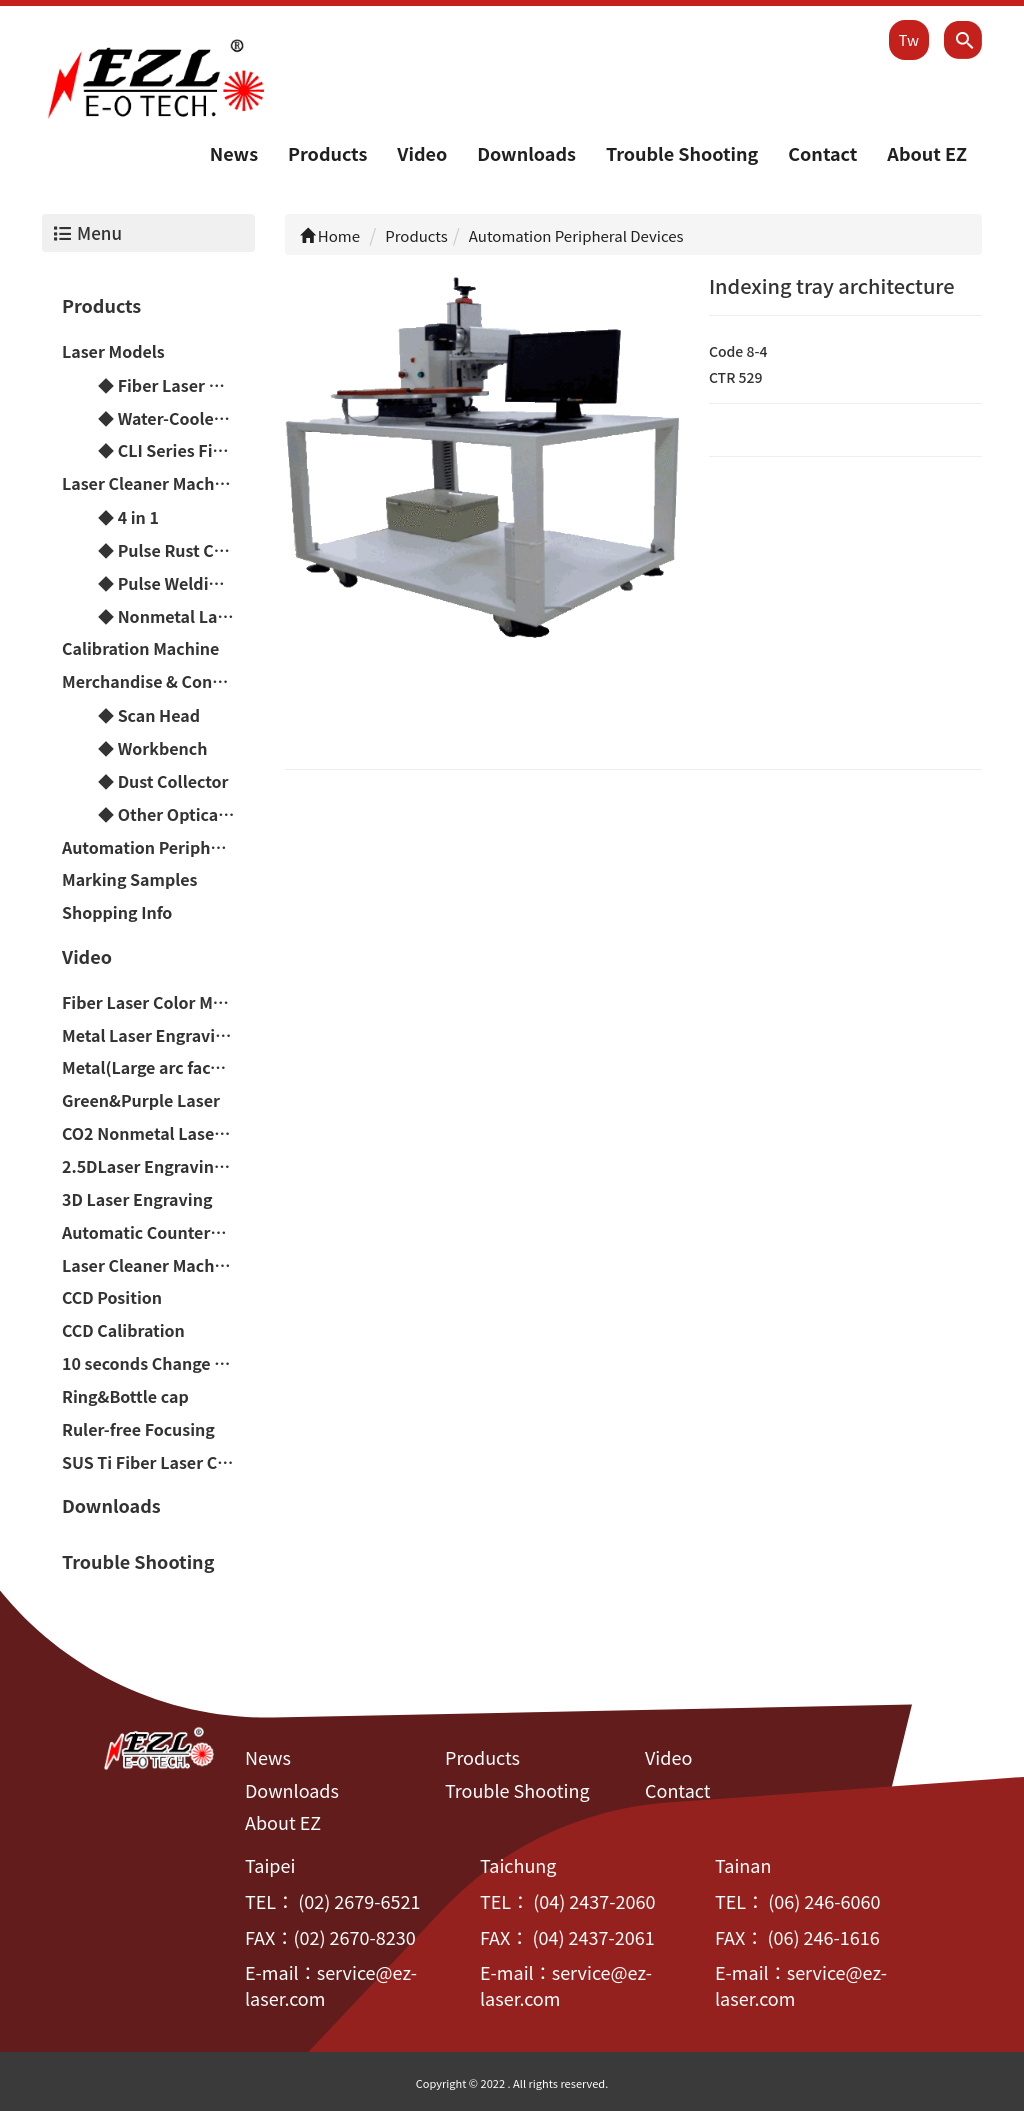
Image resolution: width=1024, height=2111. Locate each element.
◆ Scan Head (149, 715)
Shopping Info (117, 912)
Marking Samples (130, 879)
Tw (909, 39)
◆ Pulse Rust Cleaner (176, 550)
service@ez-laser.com (331, 1986)
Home (330, 235)
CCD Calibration (123, 1330)
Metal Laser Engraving (148, 1035)
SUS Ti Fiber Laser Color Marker (158, 1462)
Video (422, 153)
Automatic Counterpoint (157, 1232)
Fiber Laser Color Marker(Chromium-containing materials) (158, 1002)
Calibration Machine (140, 649)
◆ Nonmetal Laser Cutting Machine (176, 616)
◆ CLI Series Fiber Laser (176, 451)
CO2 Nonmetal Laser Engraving (158, 1133)
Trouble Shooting (682, 153)
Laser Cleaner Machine (150, 483)
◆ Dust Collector (163, 781)
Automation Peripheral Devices (158, 847)
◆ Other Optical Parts (176, 814)
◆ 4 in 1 (128, 517)
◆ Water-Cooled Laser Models (176, 418)
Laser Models (113, 351)
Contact (822, 153)
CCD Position (112, 1297)
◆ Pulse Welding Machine (176, 583)
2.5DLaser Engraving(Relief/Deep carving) (158, 1166)
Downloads (526, 153)
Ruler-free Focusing (138, 1429)
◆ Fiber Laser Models (176, 385)
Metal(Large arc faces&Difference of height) (158, 1068)
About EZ (927, 153)
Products (327, 153)
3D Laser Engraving (137, 1199)
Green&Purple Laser (141, 1100)
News (234, 153)
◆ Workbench (152, 748)
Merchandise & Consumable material (158, 681)
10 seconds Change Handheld (158, 1363)
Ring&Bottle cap (125, 1396)
